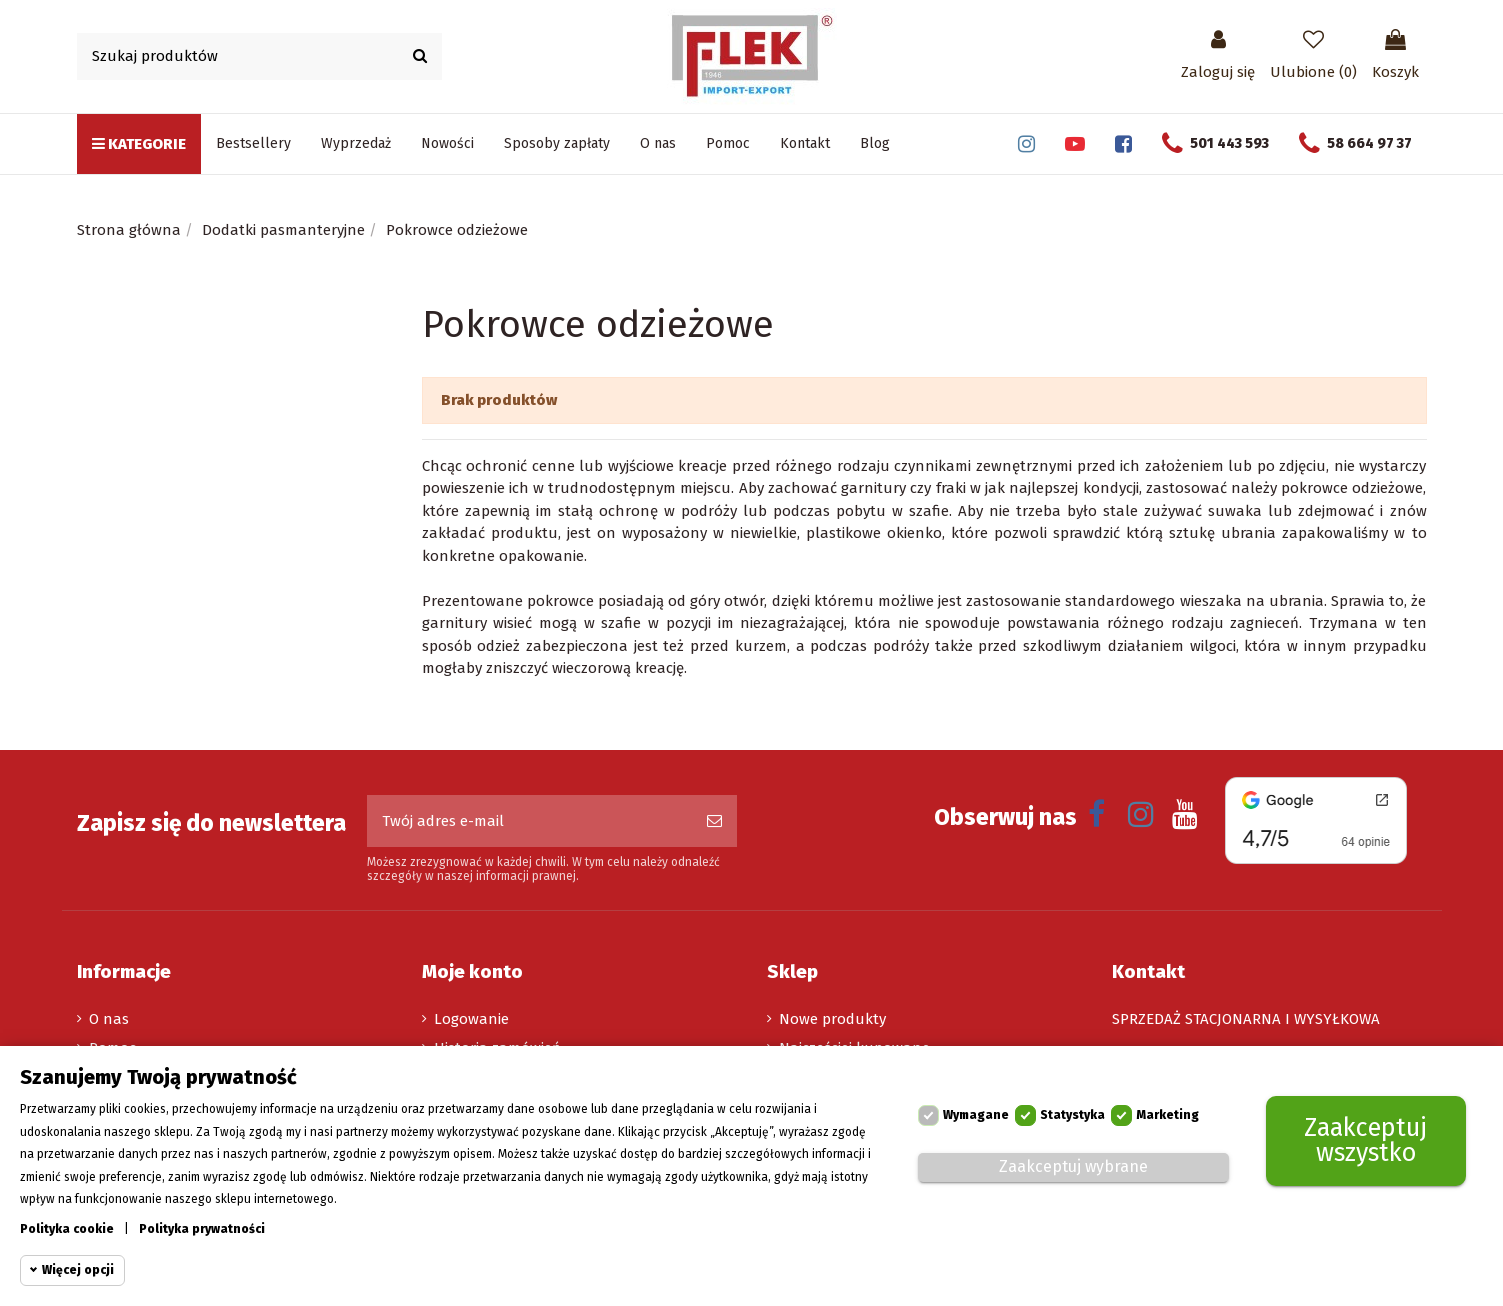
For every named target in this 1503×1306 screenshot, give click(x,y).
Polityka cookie (67, 1229)
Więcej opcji (78, 1270)
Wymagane (976, 1115)
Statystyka (1072, 1115)
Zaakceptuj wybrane (1073, 1166)
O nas (109, 1019)
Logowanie (471, 1019)
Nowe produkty (832, 1019)
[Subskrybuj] (714, 821)
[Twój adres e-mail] (529, 821)
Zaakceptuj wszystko (1365, 1140)
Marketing (1167, 1115)
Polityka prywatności (202, 1229)
